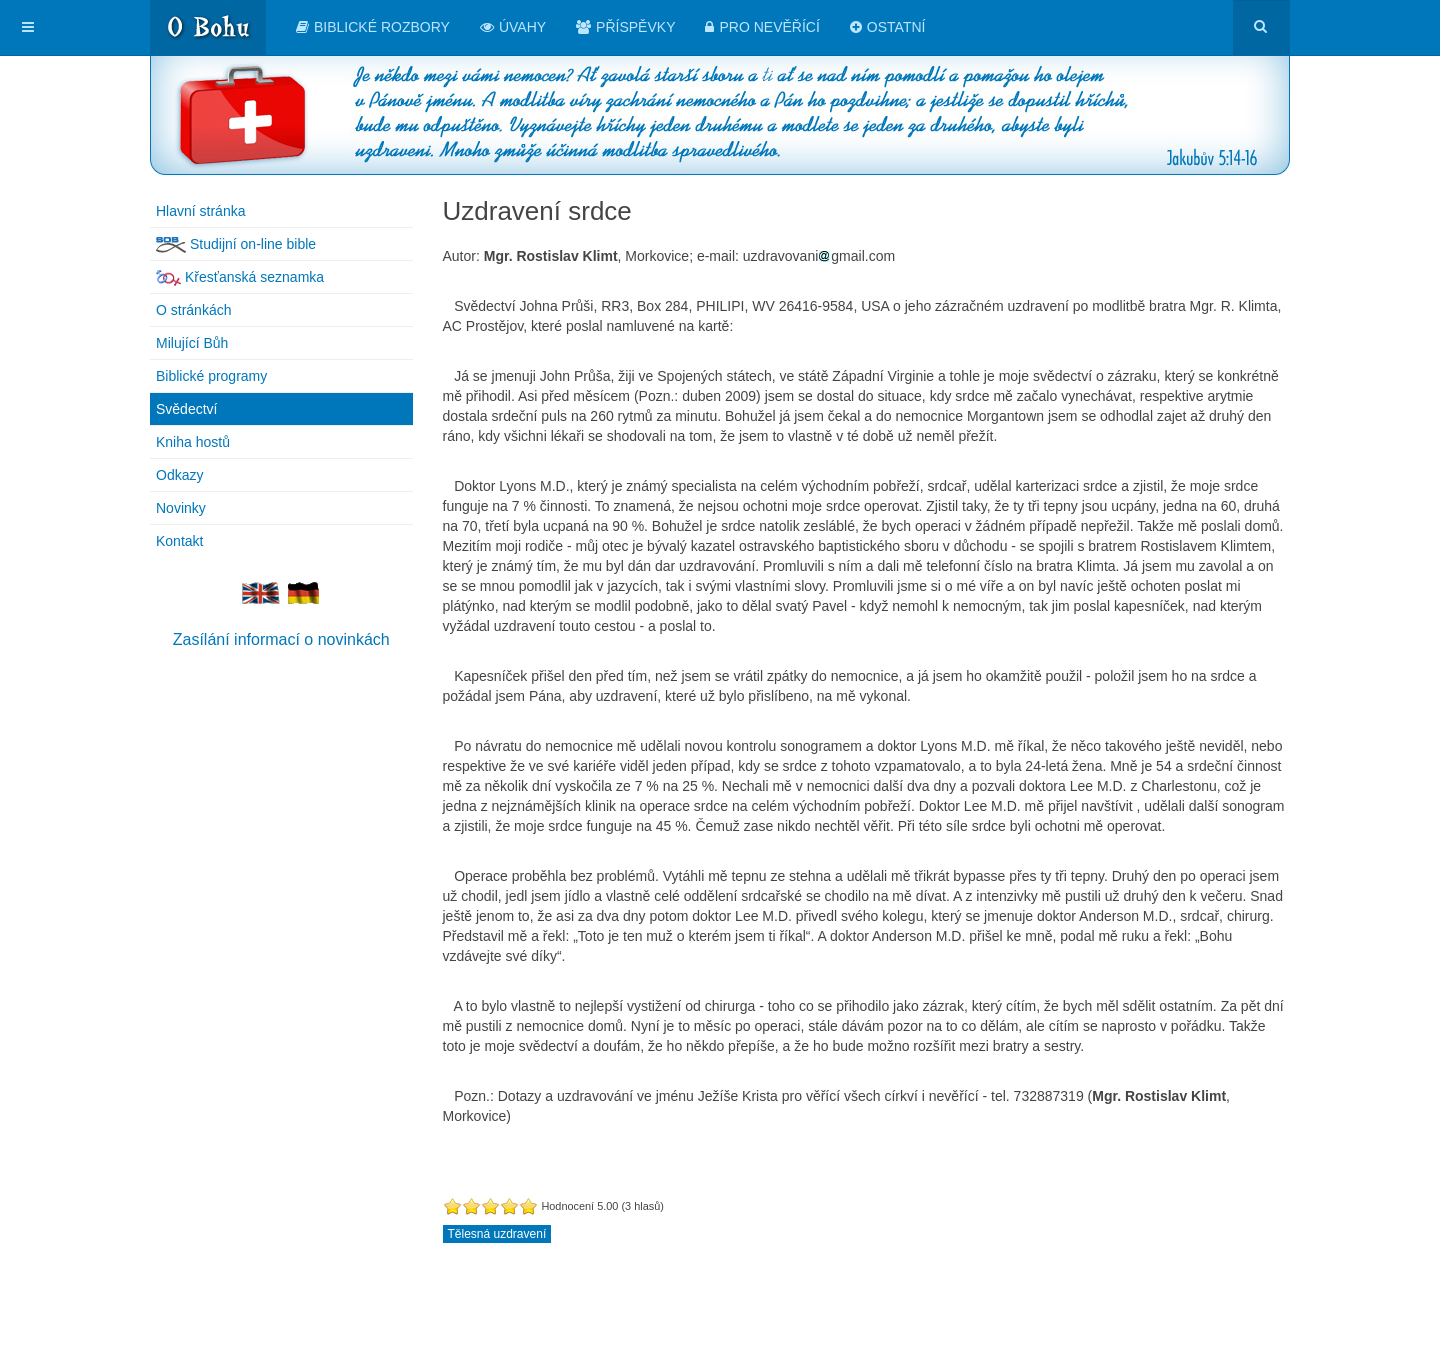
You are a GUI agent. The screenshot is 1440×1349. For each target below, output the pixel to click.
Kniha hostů (193, 442)
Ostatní (888, 27)
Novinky (181, 508)
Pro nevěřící (762, 27)
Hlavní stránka (200, 211)
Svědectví (186, 409)
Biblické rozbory (373, 27)
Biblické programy (211, 376)
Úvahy (513, 27)
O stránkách (193, 310)
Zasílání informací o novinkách (281, 639)
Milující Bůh (192, 343)
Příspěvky (625, 27)
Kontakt (179, 541)
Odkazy (179, 475)
